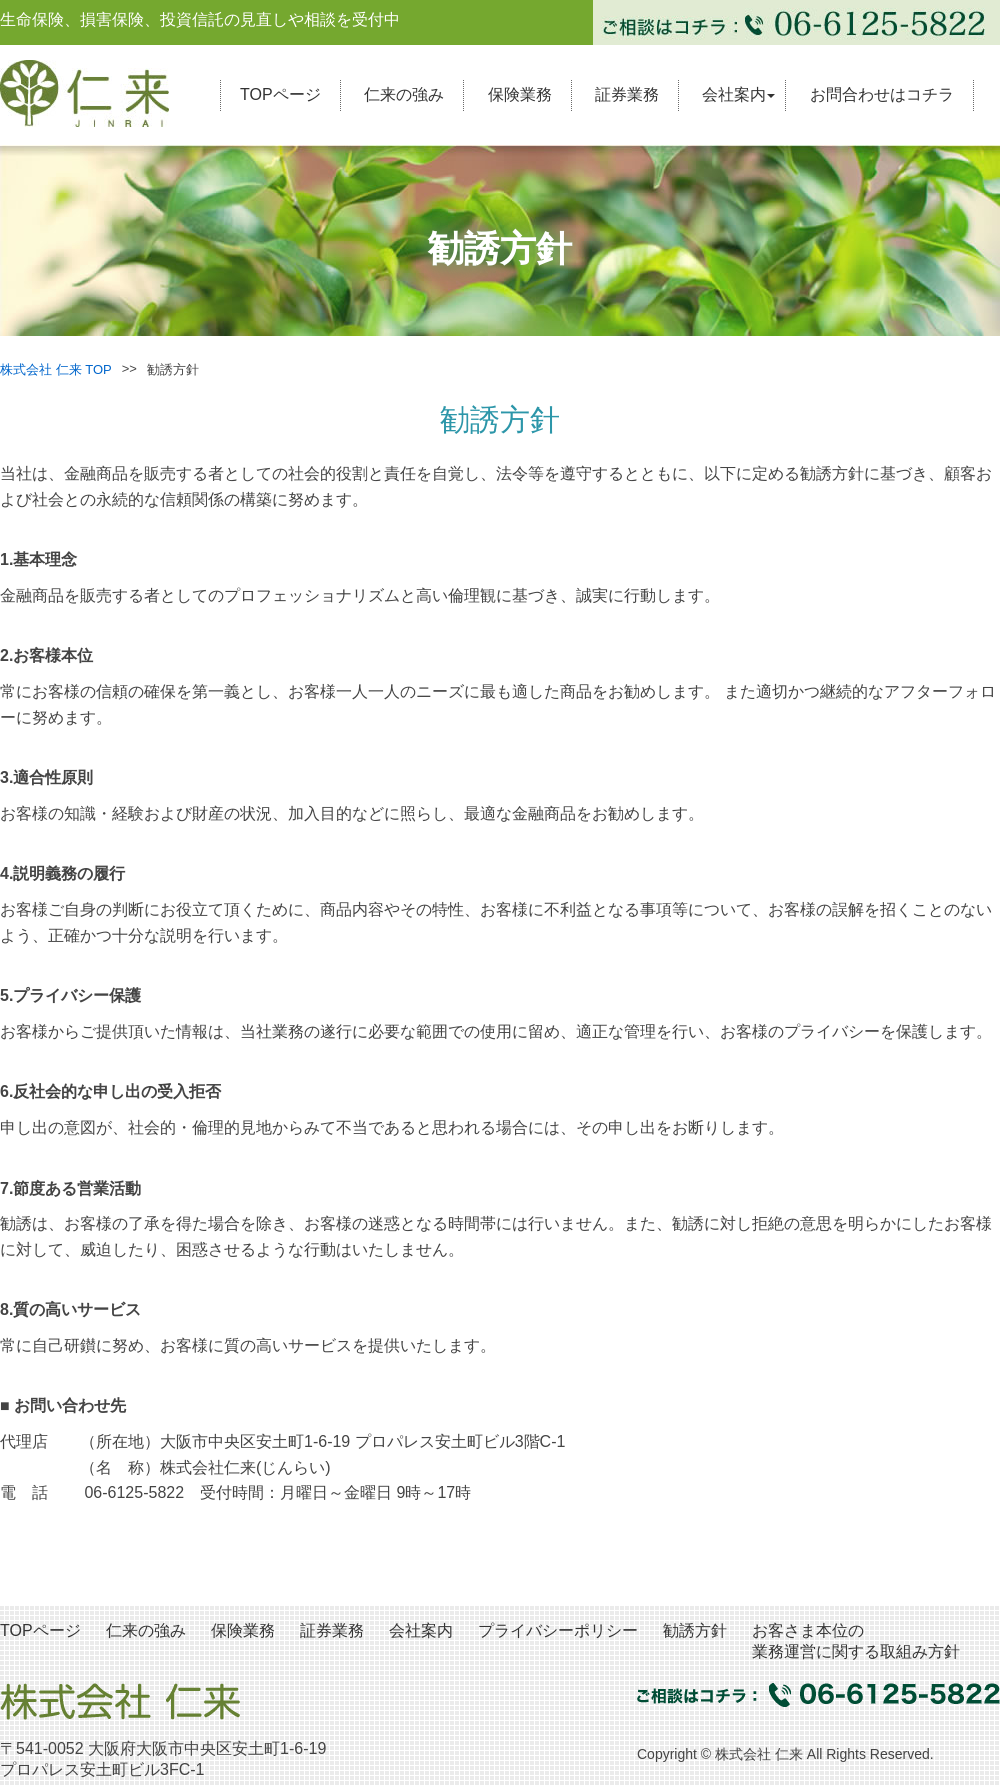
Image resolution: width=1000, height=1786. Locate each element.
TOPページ (280, 94)
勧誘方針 (695, 1630)
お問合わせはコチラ (882, 94)
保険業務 (520, 94)
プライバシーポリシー (558, 1630)
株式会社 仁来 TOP (56, 369)
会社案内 (734, 94)
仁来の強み (404, 94)
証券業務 (627, 94)
